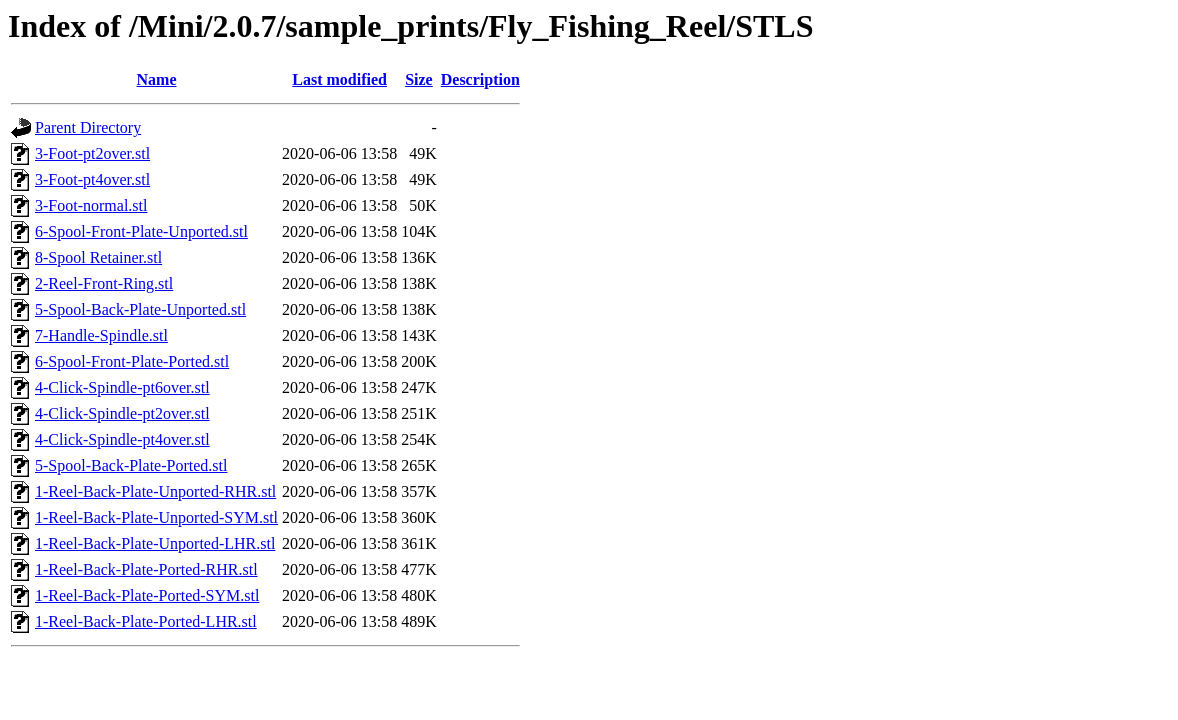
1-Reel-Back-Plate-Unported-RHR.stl (155, 491)
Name (157, 79)
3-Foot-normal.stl (91, 205)
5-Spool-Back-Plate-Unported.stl (140, 309)
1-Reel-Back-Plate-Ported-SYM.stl (147, 595)
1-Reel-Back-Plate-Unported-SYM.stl (156, 517)
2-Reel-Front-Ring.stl (104, 283)
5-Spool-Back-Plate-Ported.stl (131, 465)
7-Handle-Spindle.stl (101, 335)
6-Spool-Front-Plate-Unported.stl (141, 231)
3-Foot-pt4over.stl (92, 179)
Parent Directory (88, 127)
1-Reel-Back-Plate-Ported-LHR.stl (146, 621)
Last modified (339, 79)
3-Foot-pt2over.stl (92, 153)
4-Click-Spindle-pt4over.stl (122, 439)
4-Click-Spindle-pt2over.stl (122, 413)
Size (419, 79)
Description (480, 79)
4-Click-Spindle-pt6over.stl (122, 387)
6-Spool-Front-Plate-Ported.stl (132, 361)
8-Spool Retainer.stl (98, 257)
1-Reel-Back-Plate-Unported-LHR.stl (155, 543)
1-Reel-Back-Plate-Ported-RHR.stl (146, 569)
